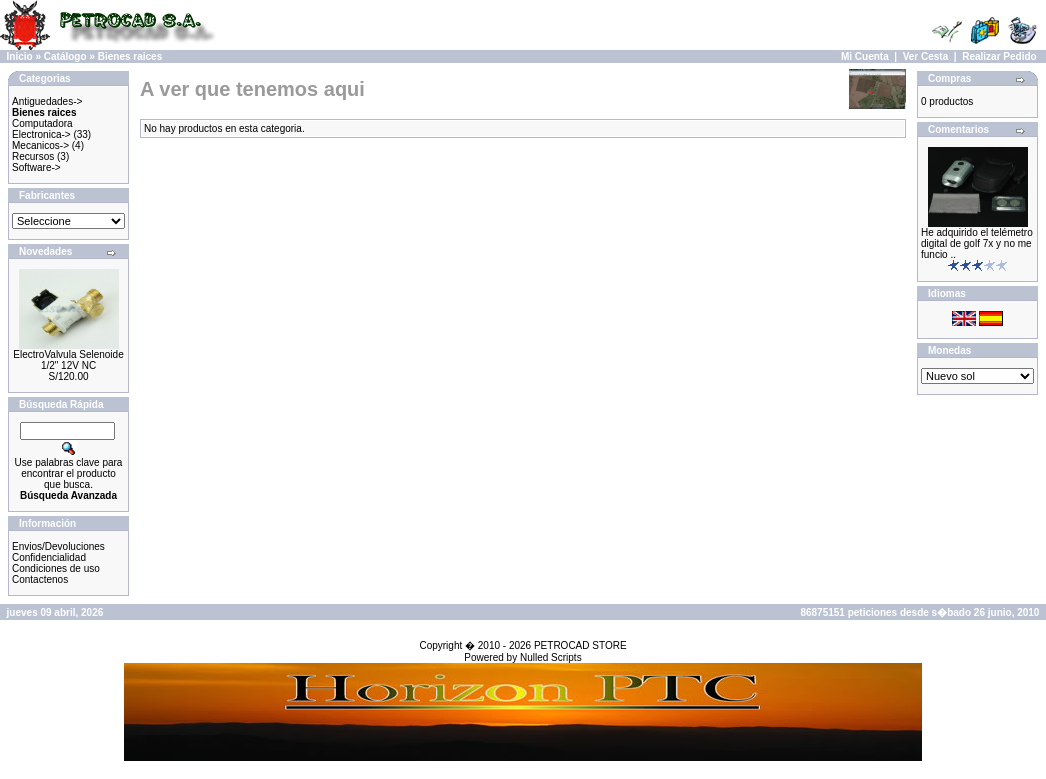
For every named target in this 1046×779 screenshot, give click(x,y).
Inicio (20, 56)
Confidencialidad (49, 557)
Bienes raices (130, 56)
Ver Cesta (926, 56)
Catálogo (65, 56)
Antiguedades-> (47, 101)
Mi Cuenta (865, 56)
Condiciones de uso (56, 568)
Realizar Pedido (999, 56)
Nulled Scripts (551, 657)
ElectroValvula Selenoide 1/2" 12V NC (68, 360)
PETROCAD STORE (580, 645)
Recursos (33, 156)
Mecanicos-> (40, 145)
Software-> (36, 167)
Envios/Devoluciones (58, 546)
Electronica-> (41, 134)
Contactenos (40, 579)
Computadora (42, 123)
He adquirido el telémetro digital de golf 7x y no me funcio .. (977, 243)
